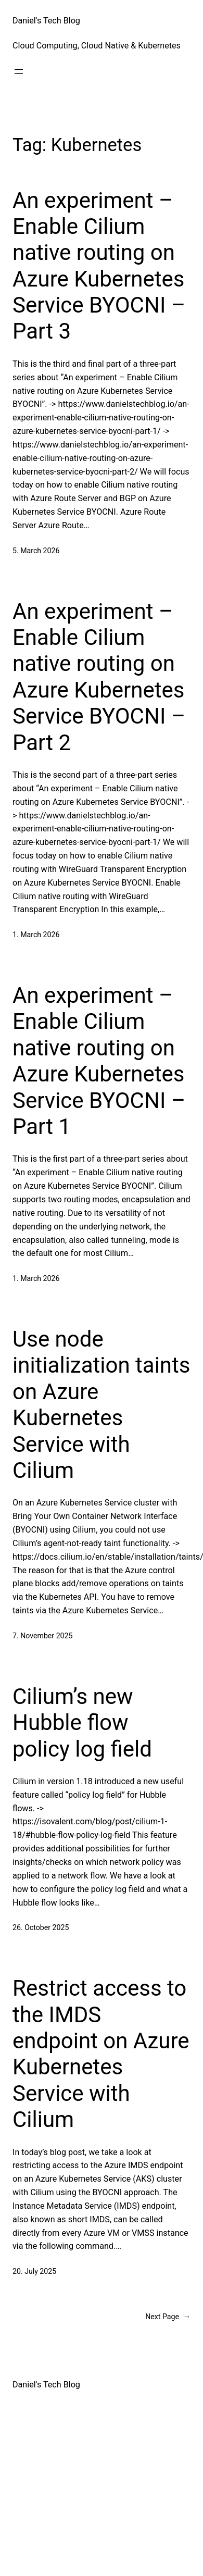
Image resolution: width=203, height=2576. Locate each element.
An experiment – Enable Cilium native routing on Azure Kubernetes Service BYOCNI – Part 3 (98, 266)
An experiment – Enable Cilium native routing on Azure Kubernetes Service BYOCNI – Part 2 (98, 677)
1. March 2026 (35, 934)
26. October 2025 (40, 1927)
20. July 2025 (34, 2271)
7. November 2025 (42, 1636)
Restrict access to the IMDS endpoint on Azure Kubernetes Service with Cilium (100, 2053)
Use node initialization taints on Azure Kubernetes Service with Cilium (101, 1404)
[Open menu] (18, 71)
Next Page (168, 2317)
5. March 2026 (35, 550)
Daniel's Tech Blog (46, 21)
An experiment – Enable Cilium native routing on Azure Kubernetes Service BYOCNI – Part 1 (98, 1060)
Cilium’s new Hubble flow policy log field (82, 1723)
